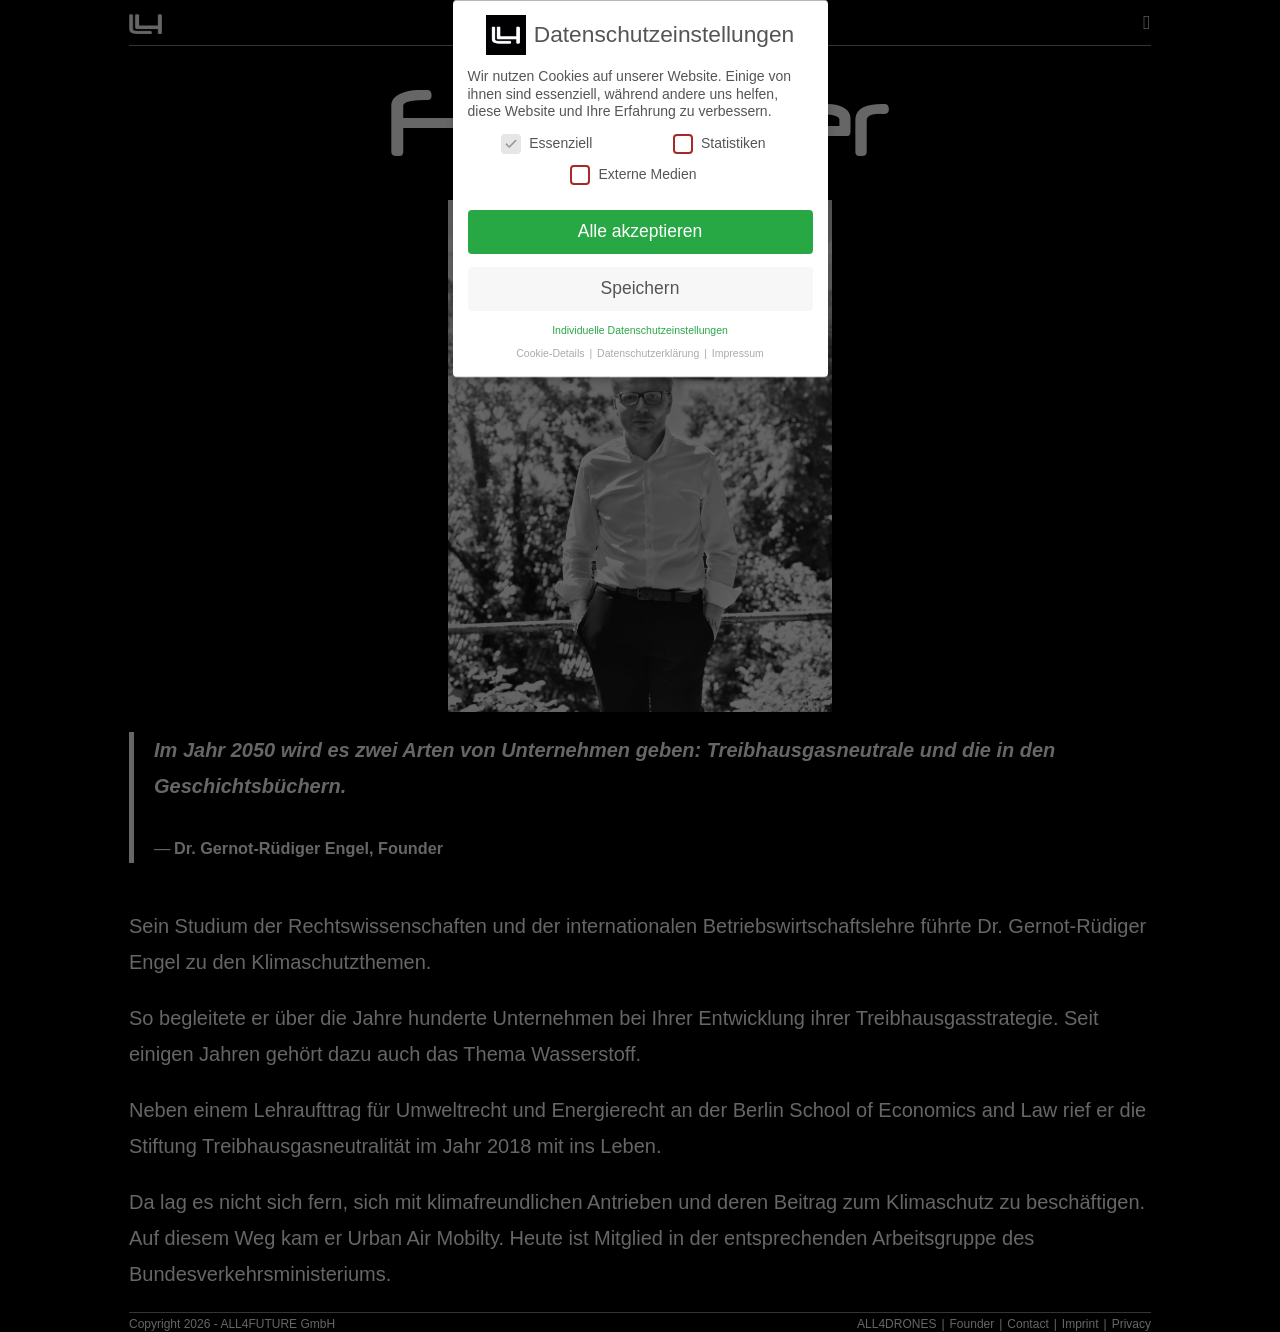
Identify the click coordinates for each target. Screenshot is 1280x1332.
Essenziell (546, 143)
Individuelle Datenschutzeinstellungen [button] (640, 330)
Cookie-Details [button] (551, 353)
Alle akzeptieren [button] (640, 231)
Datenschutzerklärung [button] (649, 353)
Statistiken (719, 143)
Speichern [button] (640, 288)
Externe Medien (633, 174)
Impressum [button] (738, 353)
